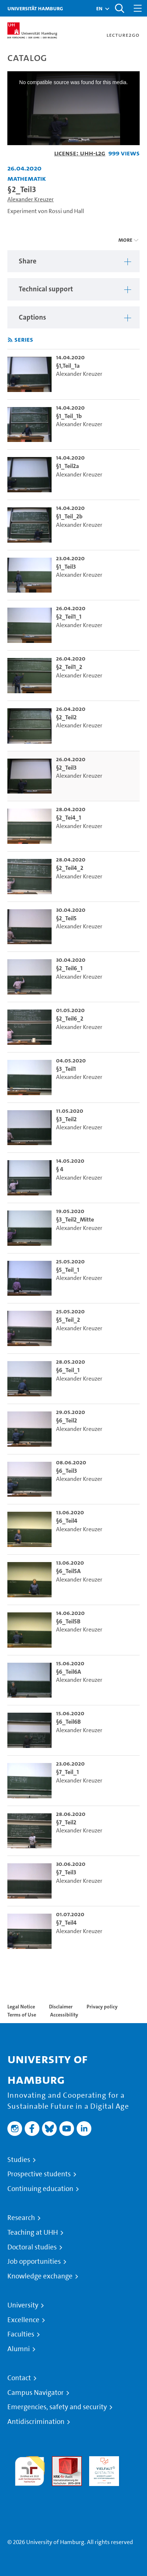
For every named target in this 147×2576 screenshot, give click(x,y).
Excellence (23, 2320)
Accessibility (64, 2014)
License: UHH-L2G (79, 153)
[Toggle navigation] (138, 8)
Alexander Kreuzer (30, 199)
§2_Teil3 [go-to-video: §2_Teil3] (66, 767)
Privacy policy (102, 2006)
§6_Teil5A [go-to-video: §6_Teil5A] (68, 1571)
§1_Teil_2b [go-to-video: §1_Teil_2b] (69, 516)
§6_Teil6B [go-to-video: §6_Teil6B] (68, 1722)
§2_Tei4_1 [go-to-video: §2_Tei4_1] (68, 817)
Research (21, 2218)
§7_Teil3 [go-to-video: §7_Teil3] (66, 1872)
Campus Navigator (35, 2392)
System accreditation (30, 2494)
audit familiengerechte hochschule (30, 2469)
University (22, 2305)
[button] (99, 8)
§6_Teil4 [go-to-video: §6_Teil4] (66, 1521)
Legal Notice (21, 2006)
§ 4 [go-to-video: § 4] (59, 1169)
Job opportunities (34, 2261)
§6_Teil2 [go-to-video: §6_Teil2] (66, 1420)
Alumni (18, 2349)
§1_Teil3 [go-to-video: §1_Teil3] (66, 567)
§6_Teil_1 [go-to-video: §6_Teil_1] (68, 1370)
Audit (59, 2460)
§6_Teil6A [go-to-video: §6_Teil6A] (68, 1672)
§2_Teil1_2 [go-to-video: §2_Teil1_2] (69, 667)
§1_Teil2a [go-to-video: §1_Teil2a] (67, 466)
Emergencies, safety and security (57, 2407)
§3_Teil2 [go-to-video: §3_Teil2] (66, 1119)
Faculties (20, 2334)
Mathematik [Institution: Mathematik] (26, 178)
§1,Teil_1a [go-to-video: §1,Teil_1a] (68, 366)
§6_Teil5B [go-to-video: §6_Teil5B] (68, 1621)
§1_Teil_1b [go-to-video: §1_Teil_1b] (69, 416)
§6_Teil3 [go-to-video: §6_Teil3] (66, 1471)
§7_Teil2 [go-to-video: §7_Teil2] (66, 1822)
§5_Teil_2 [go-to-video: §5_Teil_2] (68, 1320)
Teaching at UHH (32, 2232)
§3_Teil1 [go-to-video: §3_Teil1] (66, 1069)
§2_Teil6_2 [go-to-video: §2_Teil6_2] (69, 1018)
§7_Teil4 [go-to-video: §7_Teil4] (66, 1922)
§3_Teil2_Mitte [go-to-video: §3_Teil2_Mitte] (75, 1219)
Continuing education (40, 2189)
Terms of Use (21, 2014)
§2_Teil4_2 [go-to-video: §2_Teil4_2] (69, 868)
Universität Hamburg (35, 8)
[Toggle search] (119, 8)
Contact (19, 2378)
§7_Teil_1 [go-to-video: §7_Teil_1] (67, 1772)
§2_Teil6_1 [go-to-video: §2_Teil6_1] (69, 968)
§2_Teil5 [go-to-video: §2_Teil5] (66, 918)
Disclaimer (61, 2006)
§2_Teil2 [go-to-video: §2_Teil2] (66, 717)
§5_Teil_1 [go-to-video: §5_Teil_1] (67, 1270)
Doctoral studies (32, 2247)
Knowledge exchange (40, 2276)
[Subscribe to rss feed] (10, 340)
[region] (73, 261)
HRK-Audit (102, 2460)
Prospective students (39, 2174)
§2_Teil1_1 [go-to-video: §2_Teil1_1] (68, 616)
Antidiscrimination (35, 2421)
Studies (18, 2160)
